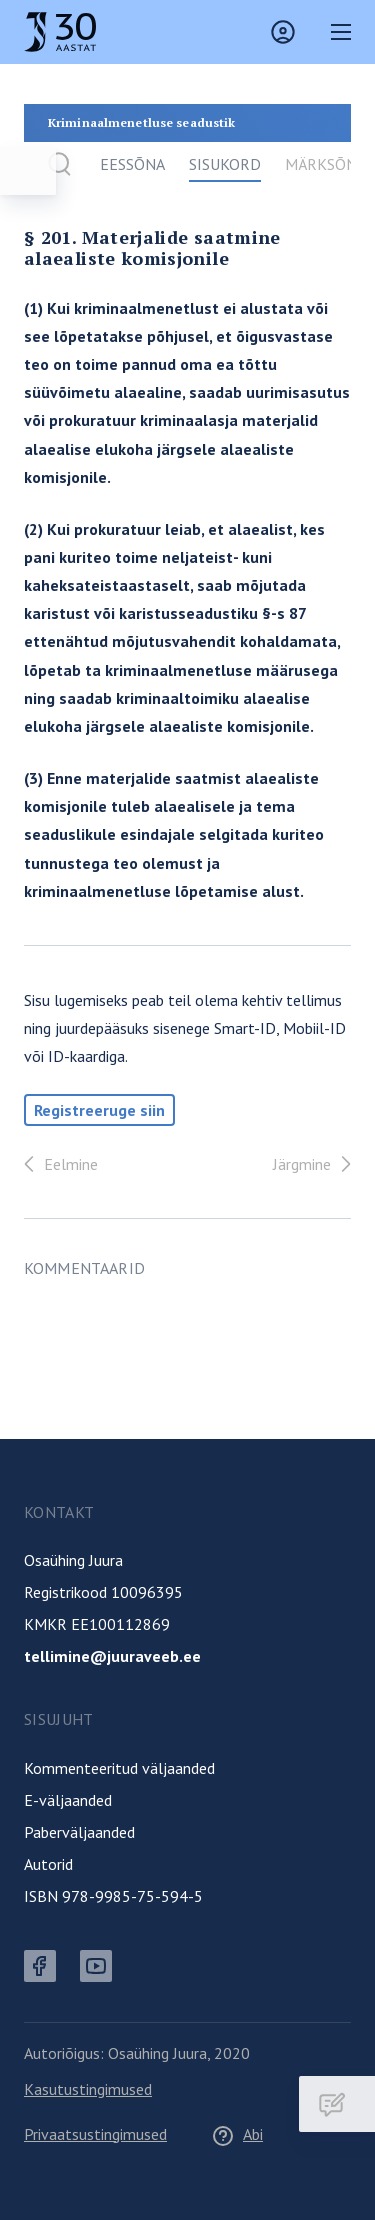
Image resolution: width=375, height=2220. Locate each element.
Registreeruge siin (99, 1110)
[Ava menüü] (28, 171)
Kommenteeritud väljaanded (119, 1768)
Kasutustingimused (88, 2089)
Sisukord (225, 164)
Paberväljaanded (79, 1832)
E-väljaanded (68, 1800)
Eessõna (132, 164)
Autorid (48, 1864)
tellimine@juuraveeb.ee (112, 1656)
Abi (237, 2134)
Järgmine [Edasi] (316, 1164)
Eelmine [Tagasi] (57, 1164)
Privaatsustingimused (95, 2134)
